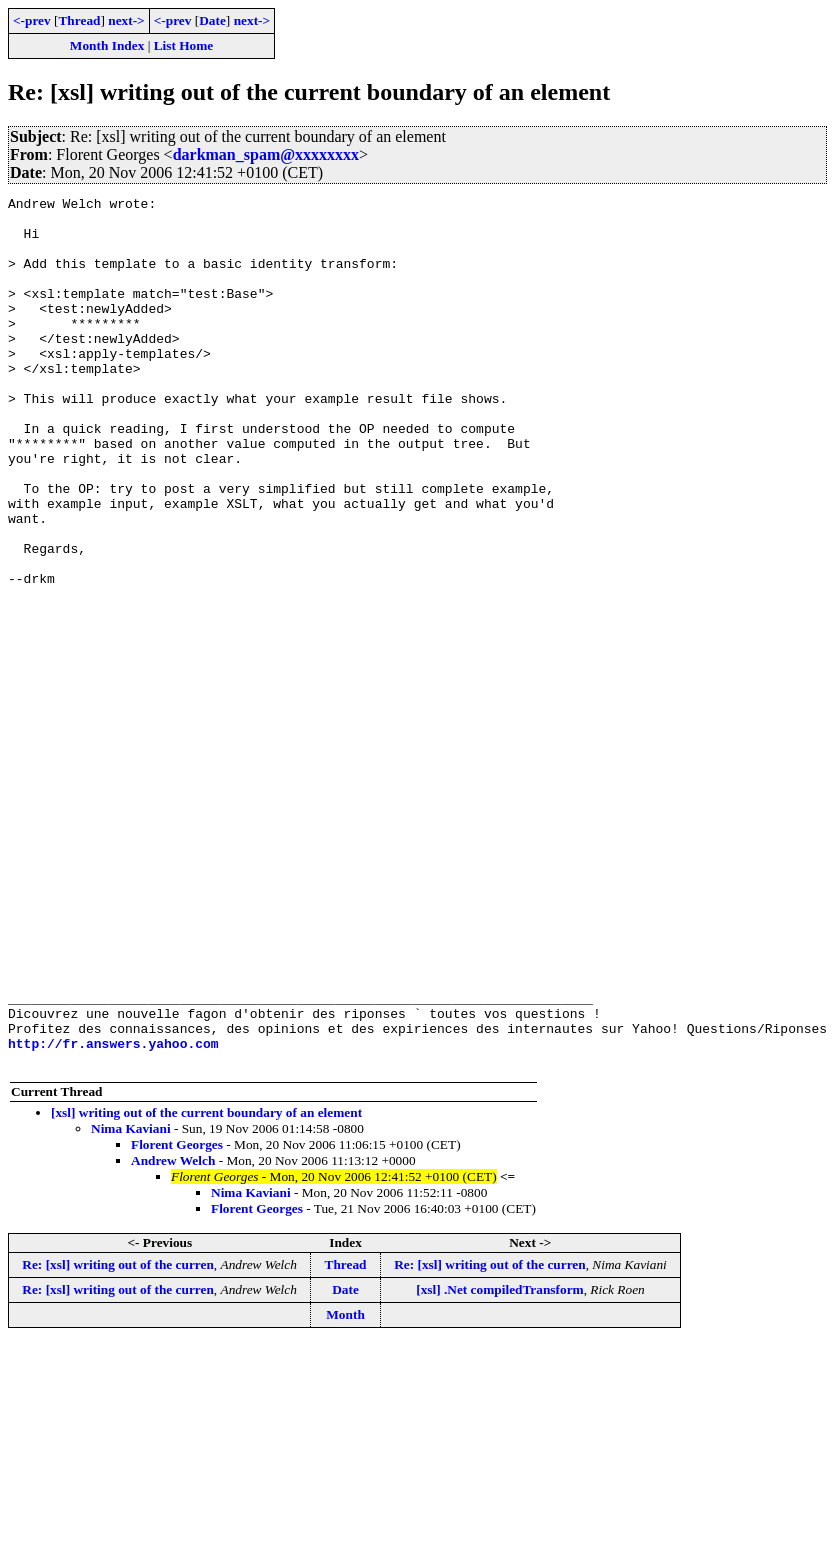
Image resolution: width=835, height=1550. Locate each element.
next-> (126, 20)
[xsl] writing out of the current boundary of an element (206, 1286)
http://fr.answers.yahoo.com (113, 1214)
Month (345, 1488)
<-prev (32, 20)
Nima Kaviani (131, 1302)
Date (212, 20)
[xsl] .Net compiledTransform (499, 1463)
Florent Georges (177, 1318)
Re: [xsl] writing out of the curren (118, 1438)
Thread (79, 20)
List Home (184, 45)
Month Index (107, 45)
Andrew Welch (173, 1334)
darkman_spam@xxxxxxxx (266, 154)
